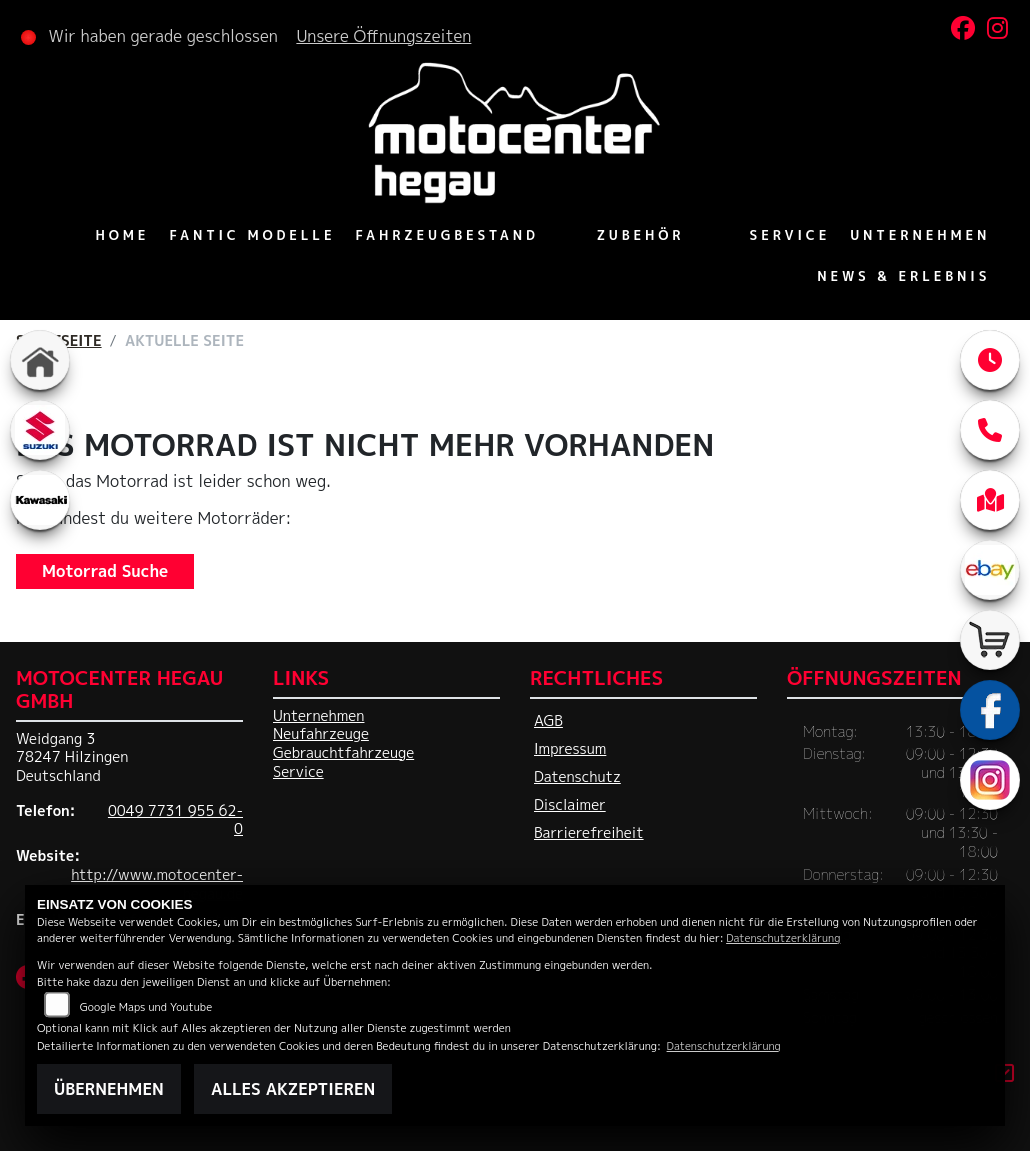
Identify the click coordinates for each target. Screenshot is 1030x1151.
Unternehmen (919, 235)
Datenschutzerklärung (783, 937)
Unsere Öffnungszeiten (385, 36)
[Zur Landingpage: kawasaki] (40, 500)
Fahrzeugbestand (447, 235)
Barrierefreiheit (589, 833)
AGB (548, 721)
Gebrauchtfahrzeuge (343, 753)
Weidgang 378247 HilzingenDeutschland (72, 757)
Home (123, 235)
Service (788, 235)
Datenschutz (577, 777)
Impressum (570, 749)
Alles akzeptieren (293, 1089)
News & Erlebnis (902, 276)
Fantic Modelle (253, 235)
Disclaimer (570, 805)
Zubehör (640, 235)
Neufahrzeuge (321, 734)
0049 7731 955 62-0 (175, 820)
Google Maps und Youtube (146, 1006)
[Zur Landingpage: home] (40, 360)
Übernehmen (109, 1089)
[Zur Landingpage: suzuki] (40, 430)
